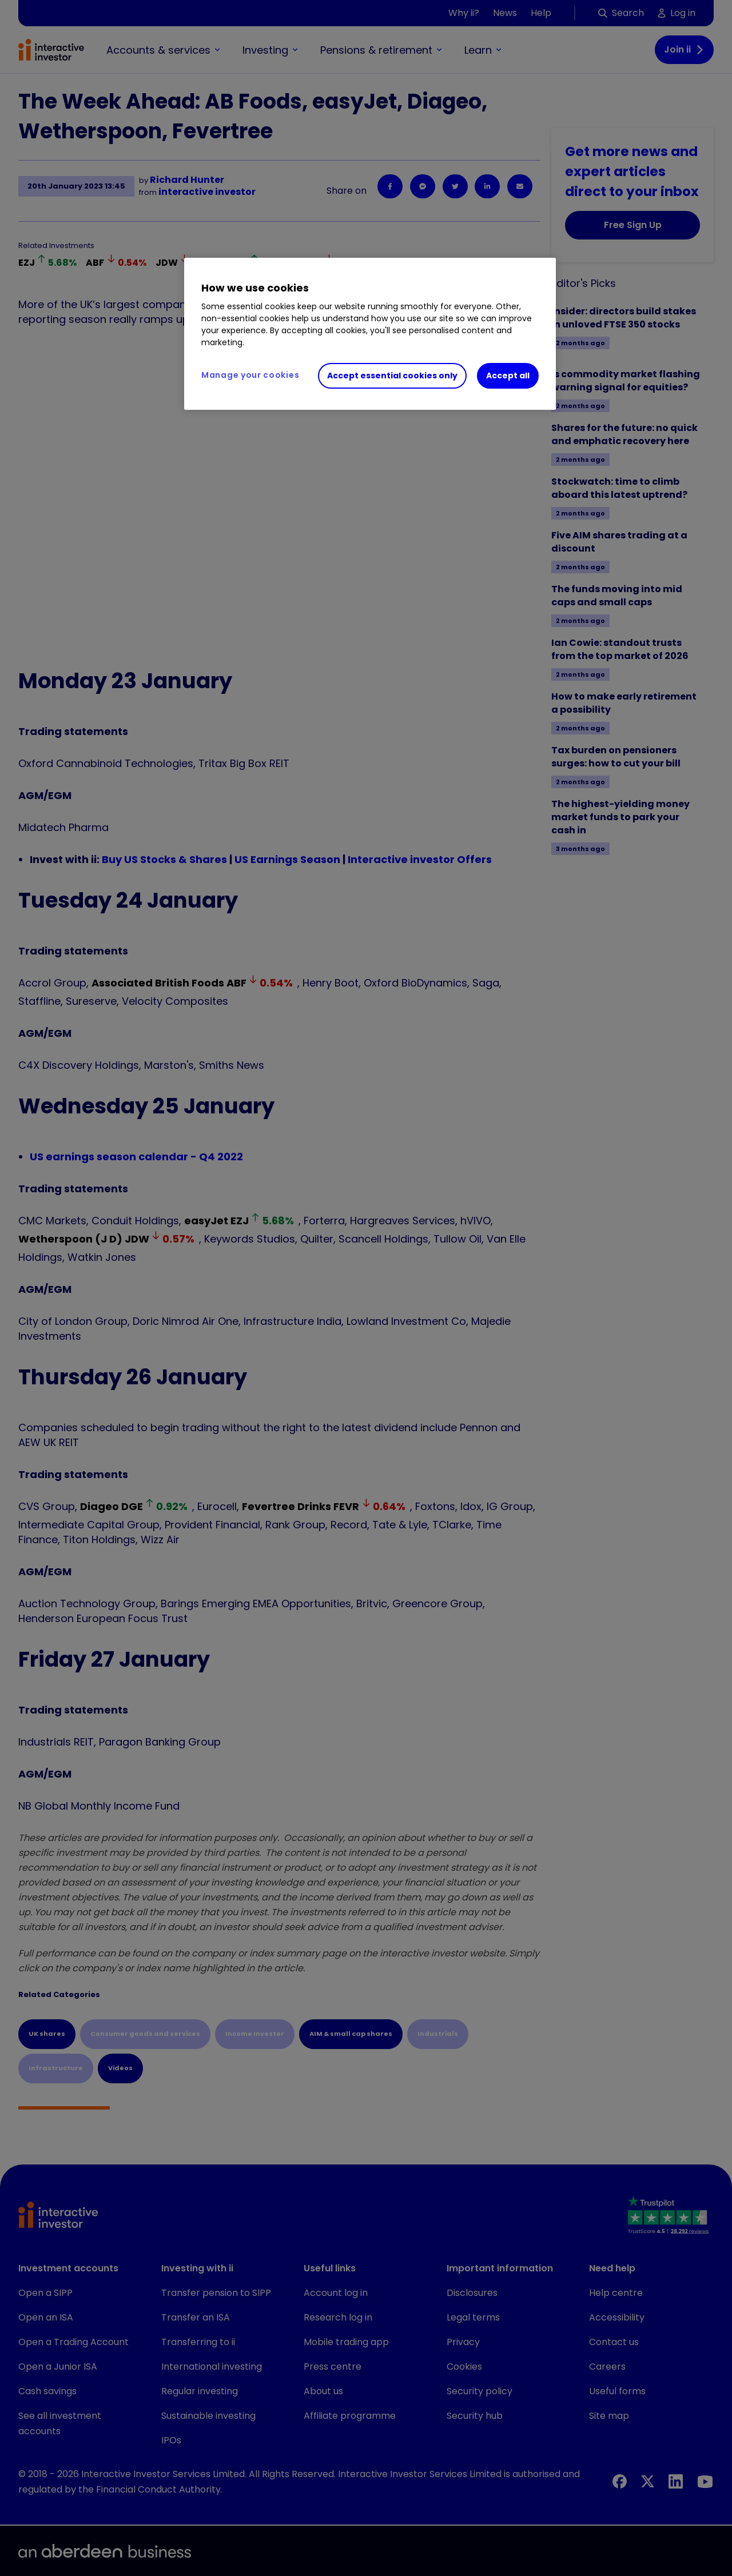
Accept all (508, 375)
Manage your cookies (250, 375)
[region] (370, 334)
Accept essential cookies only (392, 375)
